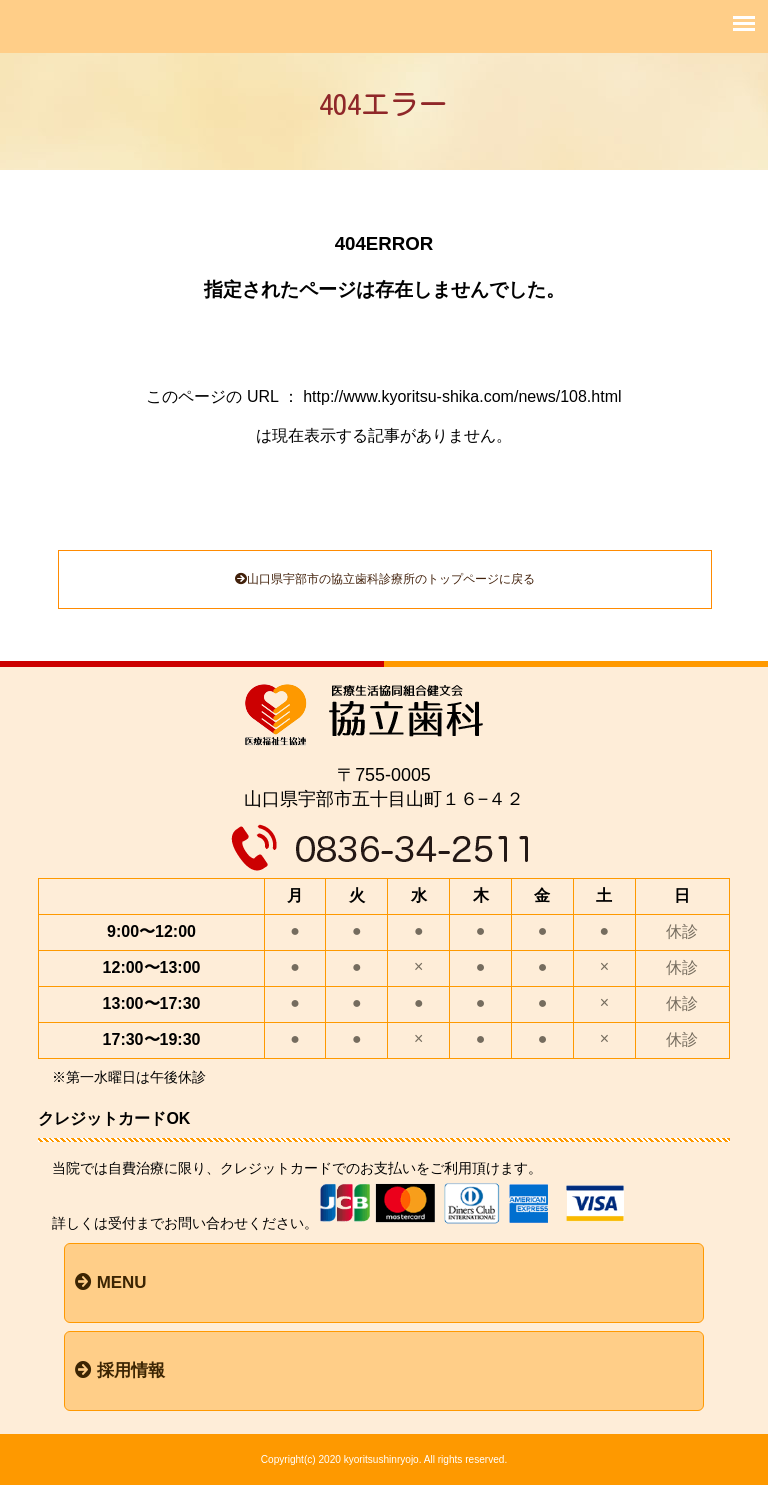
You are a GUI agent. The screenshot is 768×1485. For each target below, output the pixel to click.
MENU (111, 1282)
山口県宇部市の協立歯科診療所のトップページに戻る (385, 579)
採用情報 (120, 1370)
